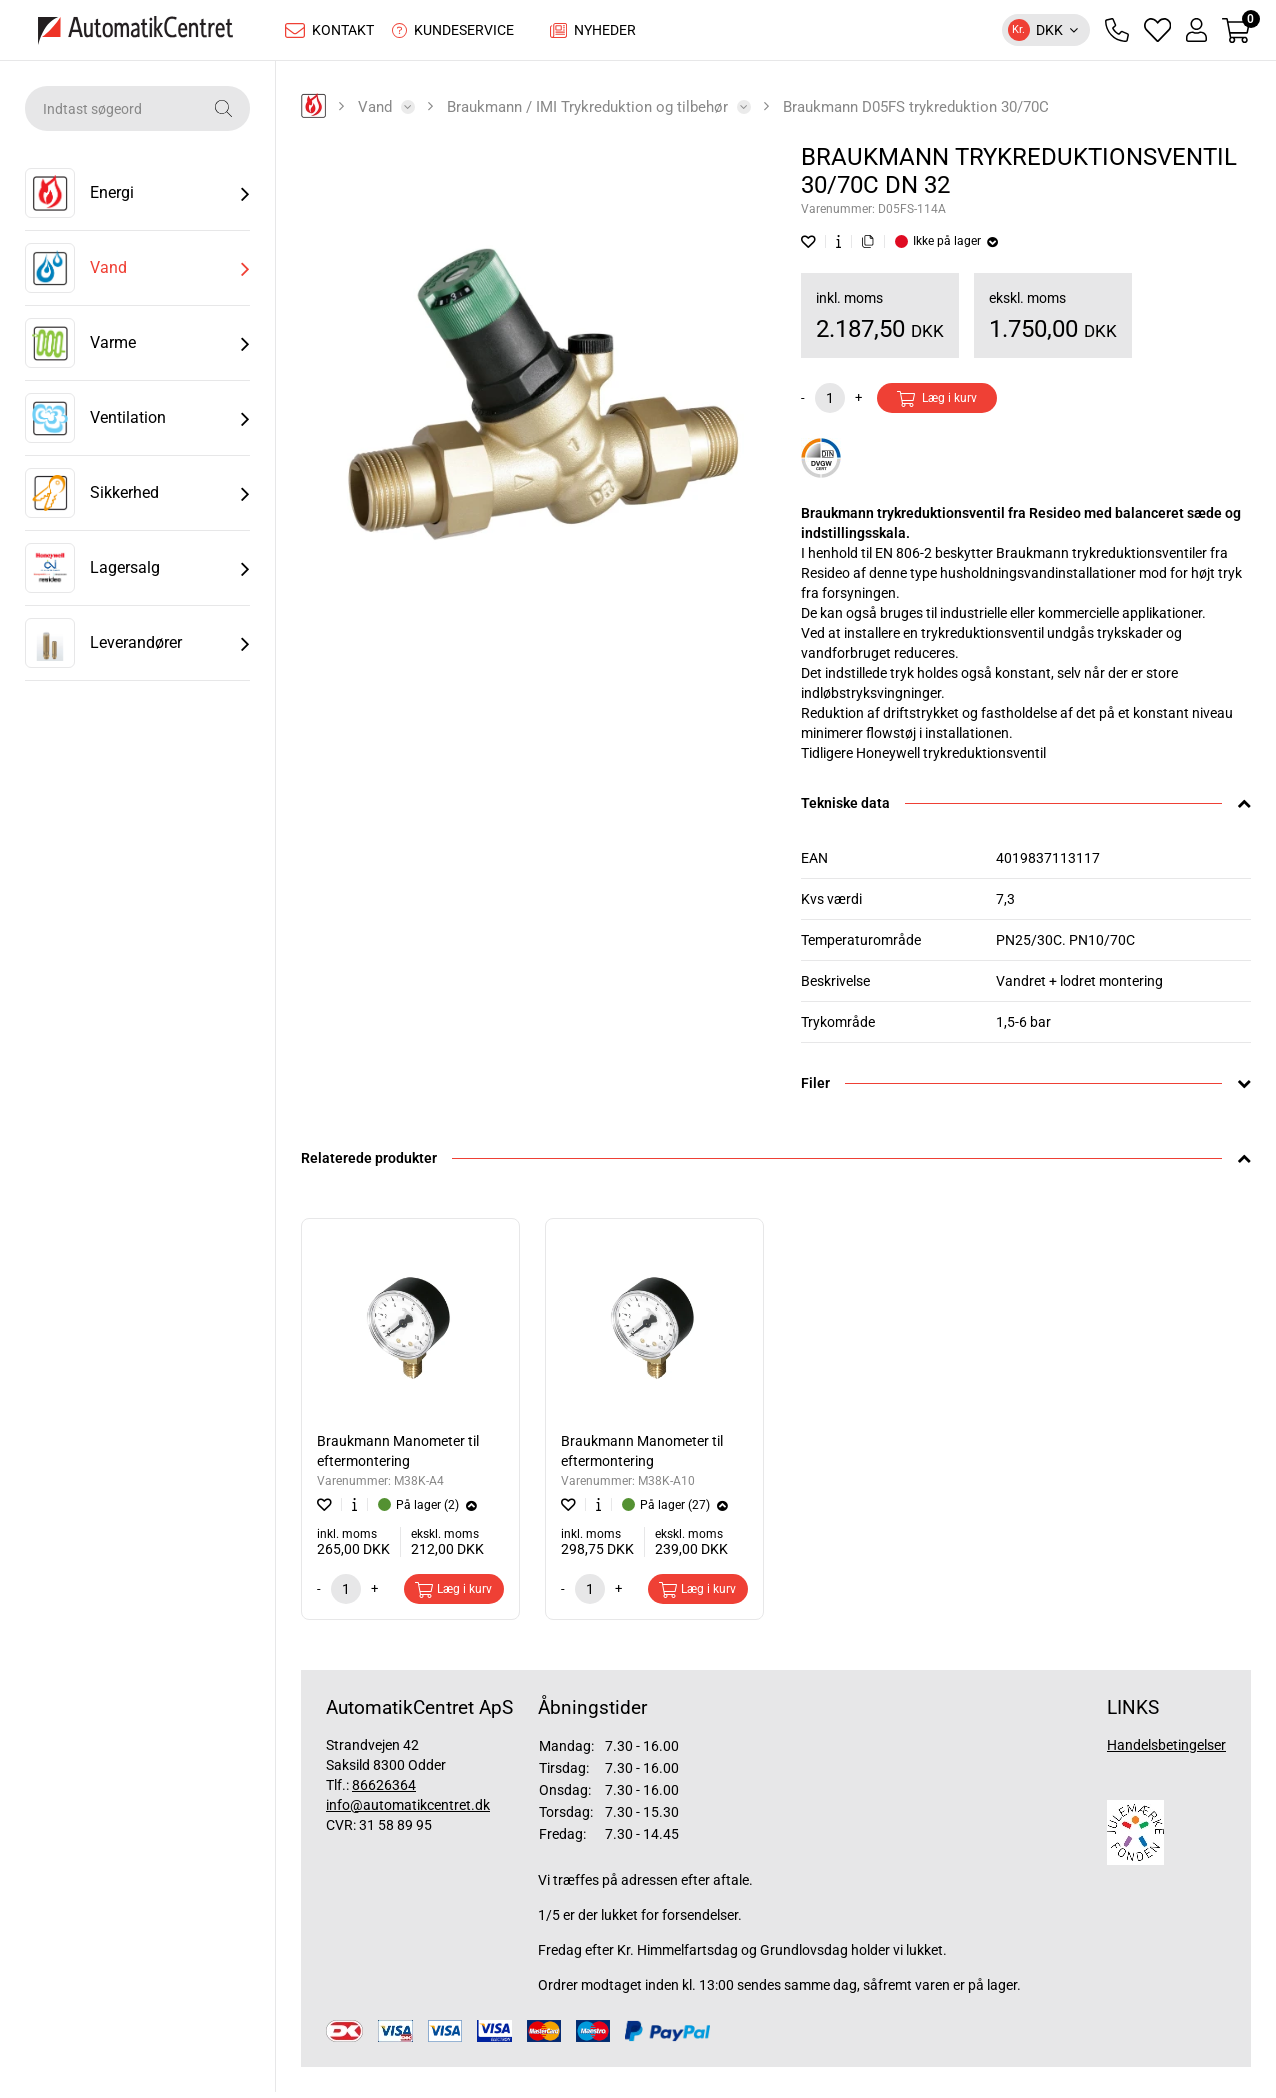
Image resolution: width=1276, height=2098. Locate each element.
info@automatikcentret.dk (408, 1810)
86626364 (384, 1790)
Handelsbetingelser (1166, 1750)
